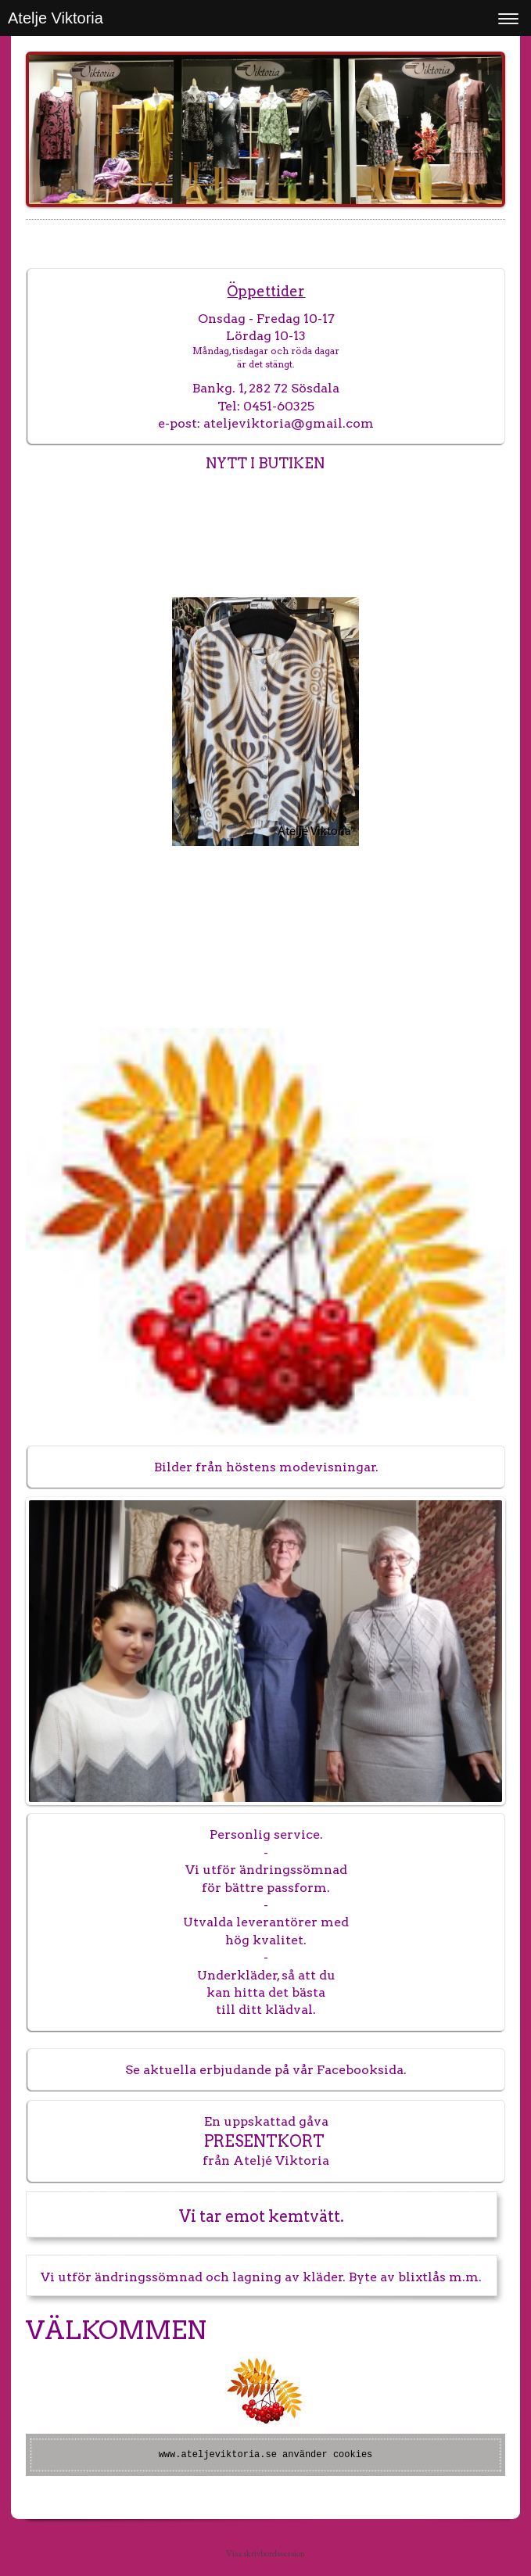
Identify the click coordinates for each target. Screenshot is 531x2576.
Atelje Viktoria (55, 18)
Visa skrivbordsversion (265, 2553)
